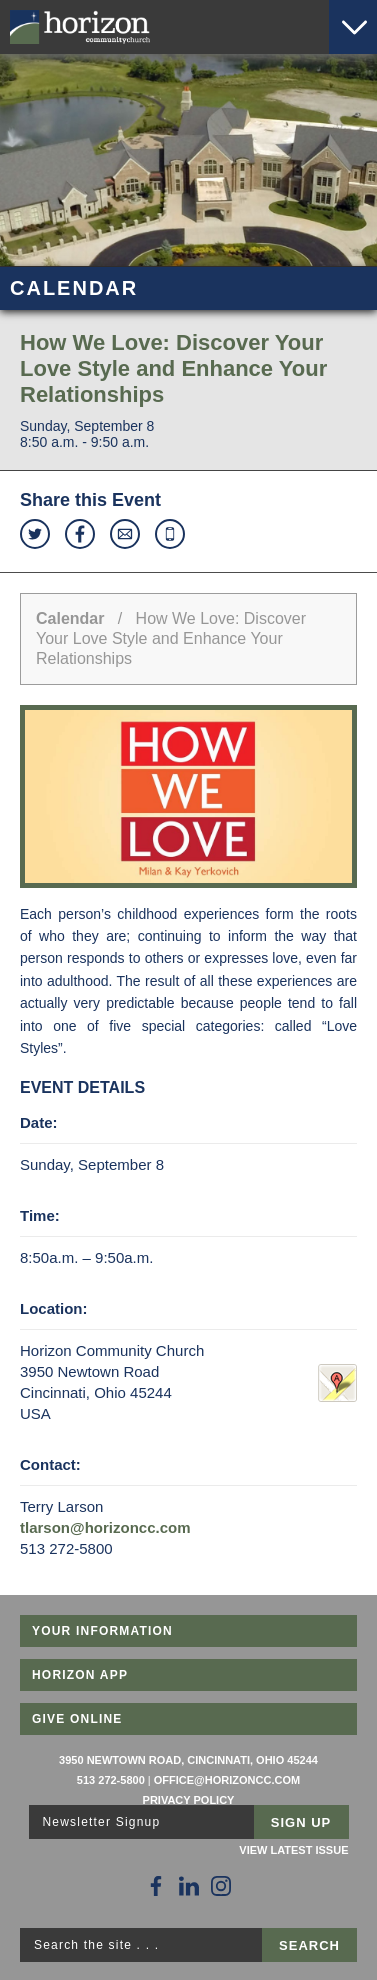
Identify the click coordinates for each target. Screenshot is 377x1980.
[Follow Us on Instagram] (221, 1886)
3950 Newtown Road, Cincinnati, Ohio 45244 (188, 1760)
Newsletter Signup (102, 1822)
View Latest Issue (293, 1850)
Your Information (102, 1631)
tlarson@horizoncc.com (105, 1527)
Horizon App (80, 1675)
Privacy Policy (189, 1800)
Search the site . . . (96, 1945)
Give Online (77, 1719)
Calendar (70, 618)
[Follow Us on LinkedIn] (189, 1886)
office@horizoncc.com (227, 1780)
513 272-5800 (111, 1780)
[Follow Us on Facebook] (156, 1886)
